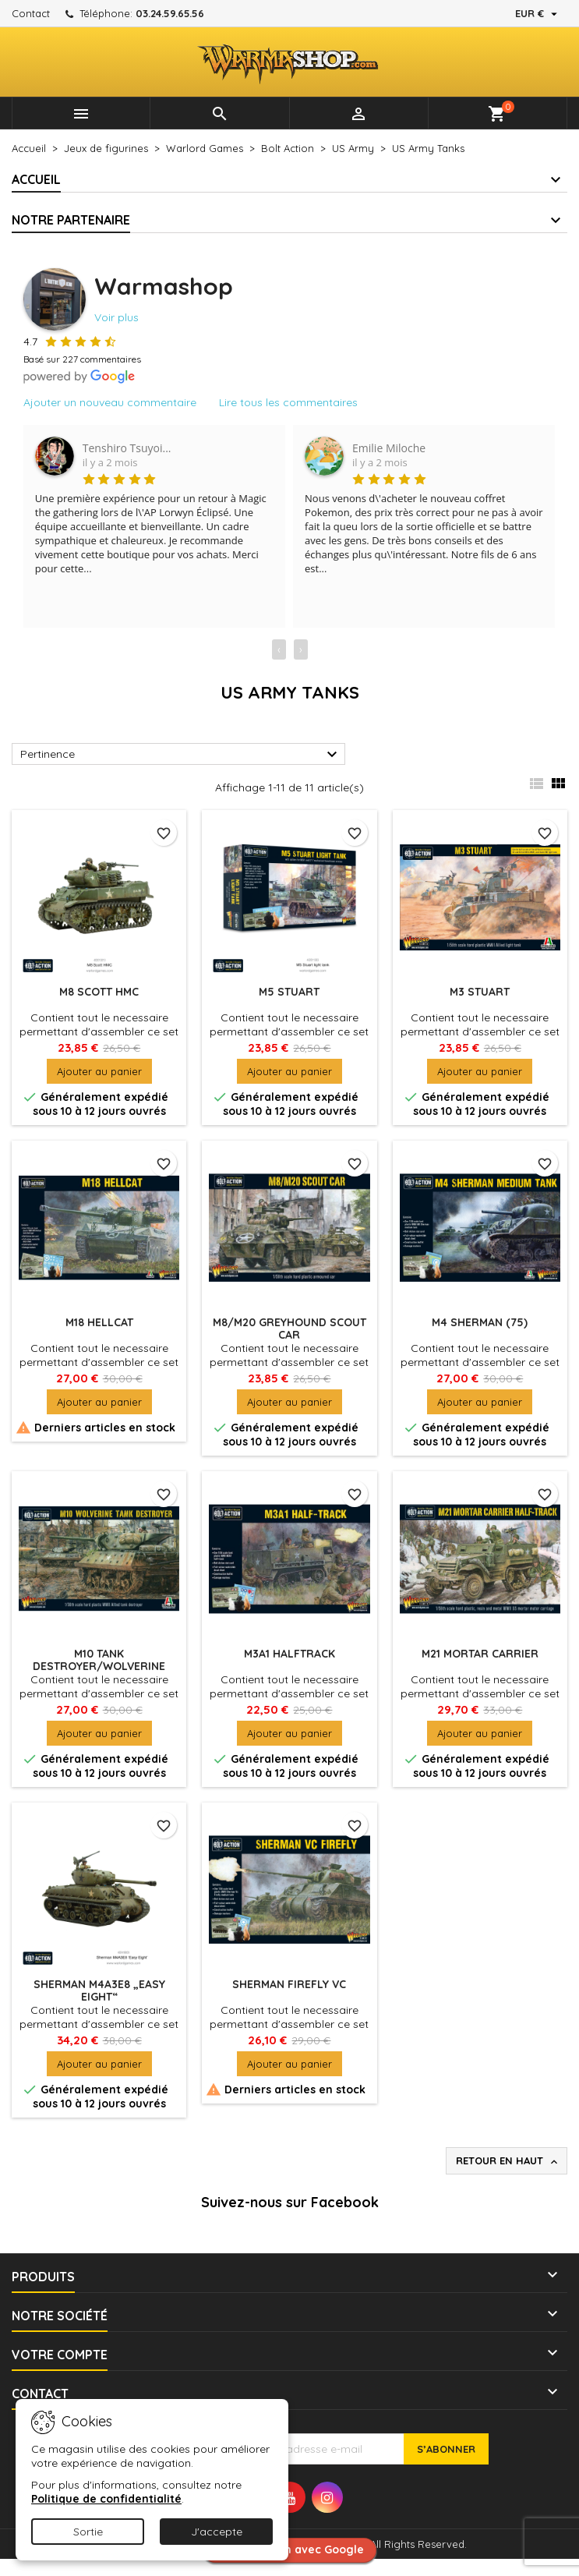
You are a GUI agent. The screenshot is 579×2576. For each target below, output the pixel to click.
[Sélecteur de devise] (538, 13)
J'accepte (216, 2532)
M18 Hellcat (99, 1322)
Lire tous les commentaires (288, 402)
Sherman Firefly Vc (289, 1984)
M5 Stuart (289, 992)
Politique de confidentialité (106, 2499)
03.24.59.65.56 (170, 13)
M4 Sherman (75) (480, 1322)
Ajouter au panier (99, 1071)
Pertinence (180, 754)
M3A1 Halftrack (289, 1654)
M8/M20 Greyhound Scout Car (289, 1328)
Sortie (88, 2532)
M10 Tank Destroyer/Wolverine (99, 1660)
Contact (31, 13)
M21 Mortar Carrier (480, 1654)
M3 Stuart (480, 992)
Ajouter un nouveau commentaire (109, 402)
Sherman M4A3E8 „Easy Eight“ (99, 1990)
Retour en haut (508, 2161)
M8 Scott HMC (99, 992)
